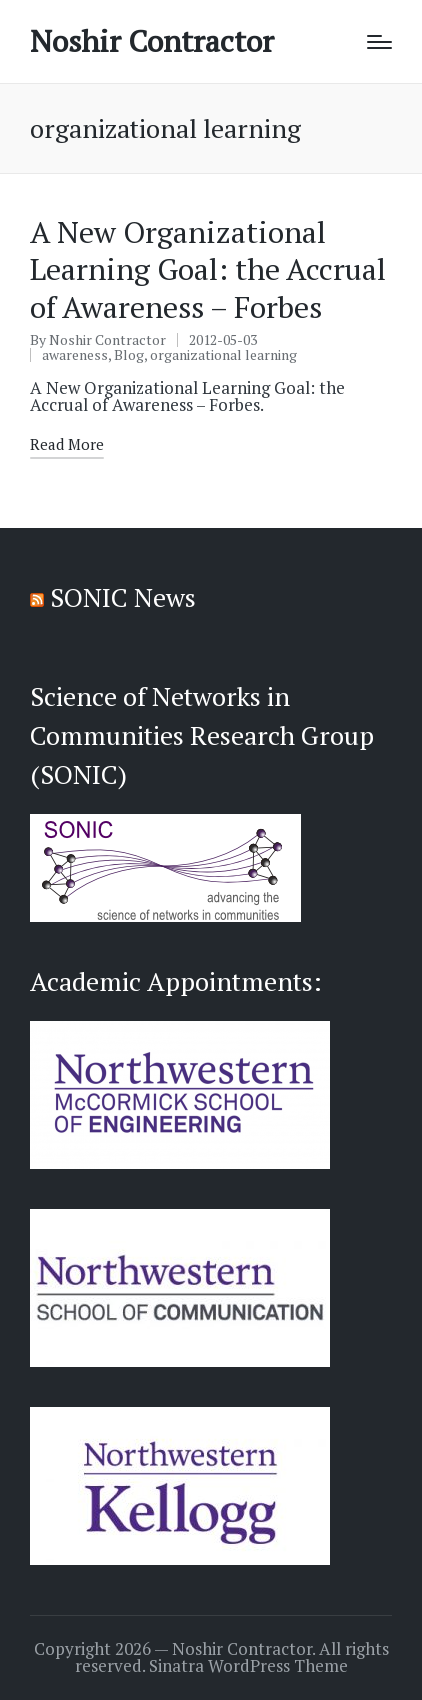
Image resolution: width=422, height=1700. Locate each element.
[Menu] (379, 42)
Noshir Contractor (152, 41)
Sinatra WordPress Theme (248, 1666)
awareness (75, 354)
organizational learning (223, 354)
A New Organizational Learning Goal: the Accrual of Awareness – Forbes (208, 269)
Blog (129, 354)
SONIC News (123, 597)
